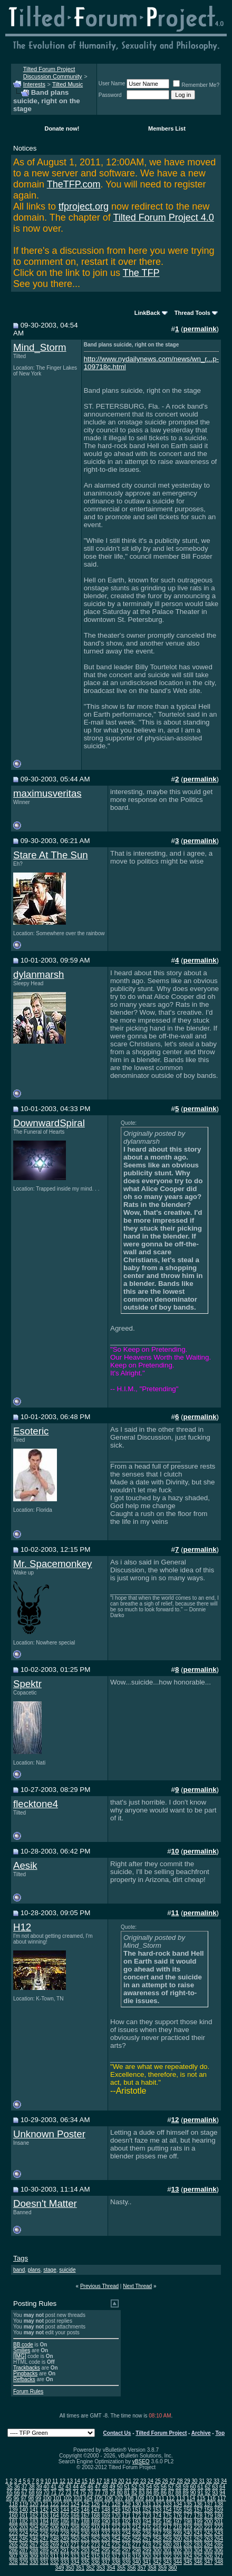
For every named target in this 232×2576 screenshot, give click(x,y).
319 (136, 2556)
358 (152, 2568)
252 (95, 2539)
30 (194, 2481)
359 (162, 2568)
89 (186, 2492)
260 (177, 2539)
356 (131, 2568)
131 (146, 2504)
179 (208, 2516)
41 (53, 2487)
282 (187, 2545)
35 (10, 2487)
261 (187, 2539)
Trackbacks (26, 2368)
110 (150, 2498)
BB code (23, 2344)
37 (24, 2487)
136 (198, 2504)
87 (171, 2492)
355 (121, 2568)
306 (218, 2550)
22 (136, 2481)
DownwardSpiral (49, 1122)
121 (44, 2504)
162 (34, 2516)
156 (187, 2510)
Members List (167, 128)
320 (146, 2556)
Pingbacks (25, 2373)
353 (100, 2568)
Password (110, 95)
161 (23, 2516)
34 (224, 2481)
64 (222, 2487)
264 (218, 2539)
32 (209, 2481)
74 (76, 2492)
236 (146, 2533)
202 (13, 2527)
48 (105, 2487)
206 (54, 2527)
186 (64, 2521)
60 (193, 2487)
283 (198, 2545)
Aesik (25, 1865)
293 (85, 2550)
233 (116, 2533)
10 (48, 2481)
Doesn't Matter (45, 2203)
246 (34, 2539)
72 (61, 2492)
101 (57, 2498)
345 (187, 2562)
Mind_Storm (39, 347)
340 (136, 2562)
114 (191, 2498)
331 (44, 2562)
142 (44, 2510)
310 (44, 2556)
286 (13, 2550)
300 (157, 2550)
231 (95, 2533)
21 (128, 2481)
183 (34, 2521)
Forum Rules (28, 2391)
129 (126, 2504)
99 (38, 2498)
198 (187, 2521)
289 (44, 2550)
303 (187, 2550)
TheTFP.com (74, 184)
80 (119, 2492)
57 (171, 2487)
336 (95, 2562)
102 (67, 2498)
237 (157, 2533)
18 (106, 2481)
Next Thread (137, 2286)
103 (77, 2498)
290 (54, 2550)
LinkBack (147, 313)
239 (177, 2533)
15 (85, 2481)
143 (54, 2510)
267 (34, 2545)
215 (146, 2527)
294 (95, 2550)
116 (211, 2498)
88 (178, 2492)
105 (98, 2498)
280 (167, 2545)
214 (136, 2527)
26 (165, 2481)
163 (44, 2516)
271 (75, 2545)
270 (64, 2545)
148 (105, 2510)
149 (116, 2510)
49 (112, 2487)
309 (34, 2556)
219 (187, 2527)
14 (77, 2481)
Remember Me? (196, 85)
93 (215, 2492)
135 (187, 2504)
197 (177, 2521)
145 (75, 2510)
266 (23, 2545)
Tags (20, 2258)
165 (64, 2516)
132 (157, 2504)
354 (111, 2568)
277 (136, 2545)
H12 (22, 1927)
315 (95, 2556)
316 (105, 2556)
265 (13, 2545)
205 (44, 2527)
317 (116, 2556)
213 (126, 2527)
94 (222, 2492)
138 (218, 2504)
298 (136, 2550)
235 (136, 2533)
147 (95, 2510)
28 (179, 2481)
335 (85, 2562)
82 (134, 2492)
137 (208, 2504)
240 (187, 2533)
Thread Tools (192, 313)
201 (218, 2521)
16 (92, 2481)
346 (198, 2562)
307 (13, 2556)
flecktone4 (35, 1803)
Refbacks (24, 2379)
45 (83, 2487)
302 (177, 2550)
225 (34, 2533)
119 (23, 2504)
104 (88, 2498)
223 (13, 2533)
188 (85, 2521)
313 (75, 2556)
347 (208, 2562)
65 (10, 2492)
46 (90, 2487)
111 (160, 2498)
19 (114, 2481)
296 (116, 2550)
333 (64, 2562)
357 (141, 2568)
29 (187, 2481)
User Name (112, 83)
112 (170, 2498)
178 (198, 2516)
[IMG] (19, 2356)
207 (64, 2527)
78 (105, 2492)
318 (126, 2556)
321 (157, 2556)
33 (216, 2481)
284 (208, 2545)
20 (121, 2481)
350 (69, 2568)
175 (167, 2516)
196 (167, 2521)
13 (70, 2481)
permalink (200, 329)
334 (75, 2562)
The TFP (141, 272)
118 (13, 2504)
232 (105, 2533)
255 (126, 2539)
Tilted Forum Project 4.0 (163, 217)
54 (149, 2487)
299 (146, 2550)
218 (177, 2527)
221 (208, 2527)
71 (53, 2492)
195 (157, 2521)
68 (32, 2492)
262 (198, 2539)
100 (47, 2498)
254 (116, 2539)
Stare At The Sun (50, 854)
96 (16, 2498)
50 (119, 2487)
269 (54, 2545)
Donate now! (61, 128)
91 (200, 2492)
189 (95, 2521)
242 (208, 2533)
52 (134, 2487)
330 (34, 2562)
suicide (67, 2270)
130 (136, 2504)
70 (46, 2492)
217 (167, 2527)
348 (218, 2562)
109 (139, 2498)
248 (54, 2539)
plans (34, 2270)
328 (13, 2562)
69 (39, 2492)
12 (62, 2481)
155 (177, 2510)
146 (85, 2510)
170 (116, 2516)
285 (218, 2545)
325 (198, 2556)
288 (34, 2550)
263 (208, 2539)
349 (59, 2568)
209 (85, 2527)
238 (167, 2533)
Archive (201, 2433)
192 (126, 2521)
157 (198, 2510)
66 (17, 2492)
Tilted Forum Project (161, 2433)
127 (105, 2504)
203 (23, 2527)
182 (23, 2521)
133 (167, 2504)
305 (208, 2550)
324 (187, 2556)
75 (83, 2492)
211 (105, 2527)
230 (85, 2533)
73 (68, 2492)
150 (126, 2510)
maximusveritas (47, 793)
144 (64, 2510)
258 (157, 2539)
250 (75, 2539)
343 (167, 2562)
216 (157, 2527)
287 (23, 2550)
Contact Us (117, 2433)
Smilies (21, 2350)
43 (68, 2487)
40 (46, 2487)
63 (215, 2487)
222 (218, 2527)
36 (17, 2487)
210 (95, 2527)
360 (172, 2568)
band (19, 2270)
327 (218, 2556)
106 (108, 2498)
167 (85, 2516)
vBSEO (141, 2461)
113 (180, 2498)
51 (127, 2487)
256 (136, 2539)
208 (75, 2527)
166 (75, 2516)
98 (31, 2498)
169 (105, 2516)
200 (208, 2521)
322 (167, 2556)
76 (90, 2492)
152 (146, 2510)
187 (75, 2521)
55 (156, 2487)
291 (64, 2550)
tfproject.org (84, 206)
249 (64, 2539)
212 (116, 2527)
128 (116, 2504)
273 (95, 2545)
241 (198, 2533)
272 (85, 2545)
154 (167, 2510)
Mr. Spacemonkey (52, 1563)
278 (146, 2545)
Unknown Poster (49, 2133)
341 (146, 2562)
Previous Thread (99, 2286)
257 (146, 2539)
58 (178, 2487)
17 (99, 2481)
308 (23, 2556)
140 (23, 2510)
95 (9, 2498)
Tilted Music (67, 84)
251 (85, 2539)
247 (44, 2539)
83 (141, 2492)
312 (64, 2556)
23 (143, 2481)
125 (85, 2504)
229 (75, 2533)
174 (157, 2516)
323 (177, 2556)
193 (136, 2521)
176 (177, 2516)
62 (207, 2487)
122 (54, 2504)
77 (98, 2492)
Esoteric (31, 1430)
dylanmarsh (38, 974)
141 (34, 2510)
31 (202, 2481)
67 (24, 2492)
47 (98, 2487)
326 (208, 2556)
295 (105, 2550)
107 (118, 2498)
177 (187, 2516)
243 (218, 2533)
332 (54, 2562)
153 (157, 2510)
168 (95, 2516)
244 (13, 2539)
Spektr (27, 1683)
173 (146, 2516)
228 (64, 2533)
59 (186, 2487)
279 (157, 2545)
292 (75, 2550)
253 (105, 2539)
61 (200, 2487)
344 (177, 2562)
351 (80, 2568)
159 (218, 2510)
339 (126, 2562)
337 (105, 2562)
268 (44, 2545)
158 (208, 2510)
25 (158, 2481)
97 (23, 2498)
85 (156, 2492)
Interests (34, 84)
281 (177, 2545)
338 (116, 2562)
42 (61, 2487)
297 (126, 2550)
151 (136, 2510)
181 (13, 2521)
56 (164, 2487)
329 (23, 2562)
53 (141, 2487)
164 (54, 2516)
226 (44, 2533)
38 (32, 2487)
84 (149, 2492)
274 (105, 2545)
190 (105, 2521)
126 (95, 2504)
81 (127, 2492)
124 (75, 2504)
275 (116, 2545)
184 (44, 2521)
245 (23, 2539)
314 (85, 2556)
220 (198, 2527)
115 (201, 2498)
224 (23, 2533)
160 (13, 2516)
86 (164, 2492)
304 (198, 2550)
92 (207, 2492)
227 (54, 2533)
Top (220, 2433)
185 (54, 2521)
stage (49, 2270)
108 (129, 2498)
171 (126, 2516)
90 (193, 2492)
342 (157, 2562)
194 (146, 2521)
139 (13, 2510)
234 (126, 2533)
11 (55, 2481)
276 (126, 2545)
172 (136, 2516)
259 (167, 2539)
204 (34, 2527)
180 (218, 2516)
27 (173, 2481)
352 (90, 2568)
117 (221, 2498)
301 (167, 2550)
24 (150, 2481)
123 (64, 2504)
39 (39, 2487)
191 (116, 2521)
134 (177, 2504)
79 (112, 2492)
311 (54, 2556)
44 (76, 2487)
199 (198, 2521)
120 (34, 2504)
